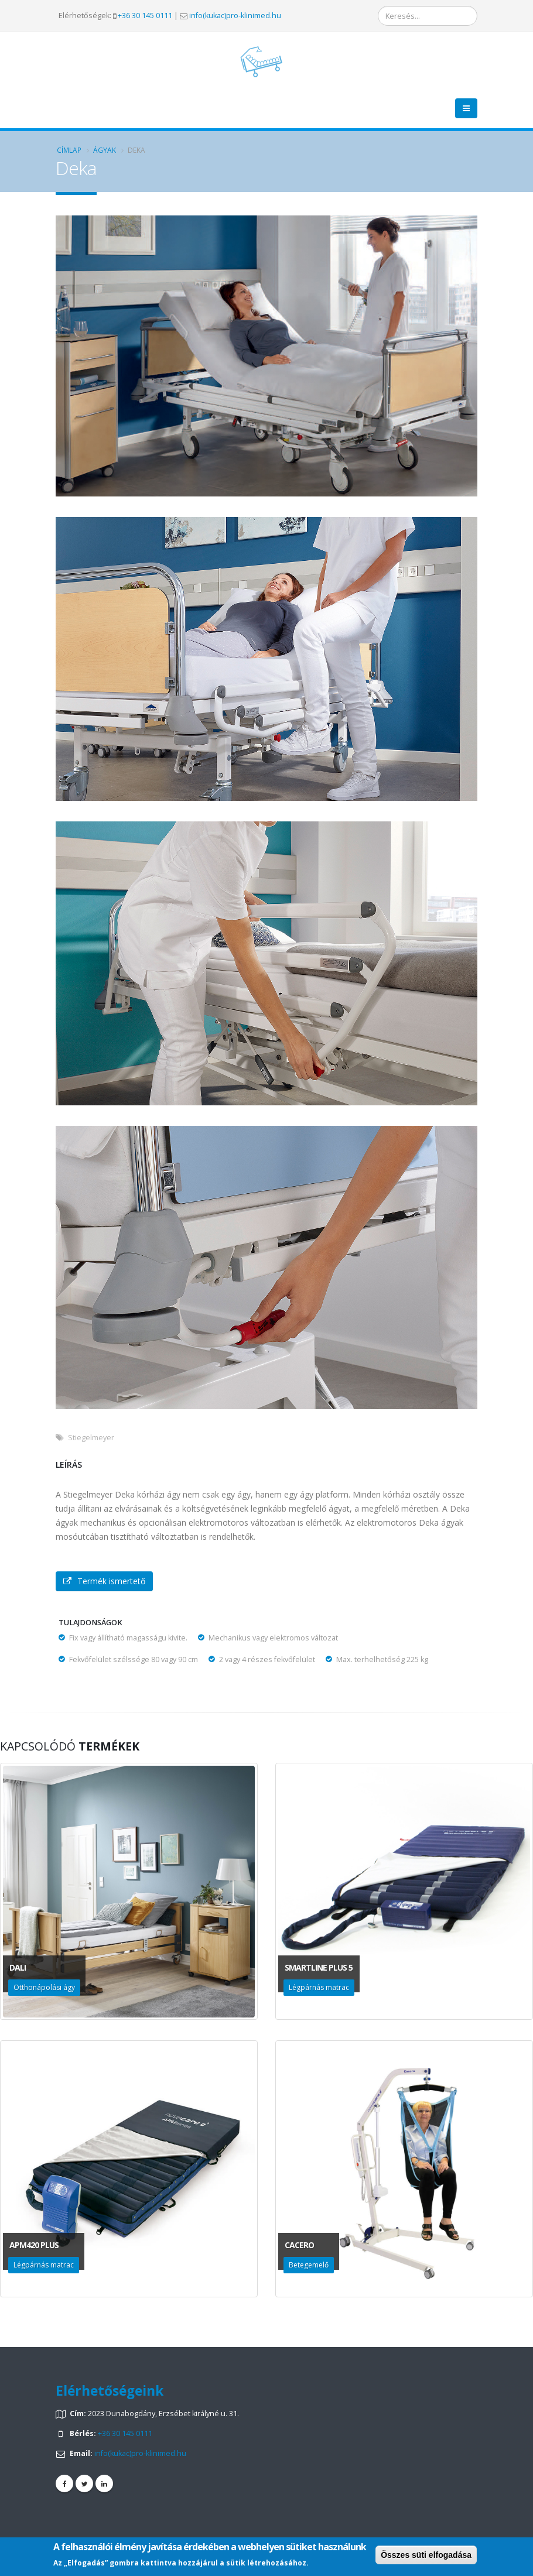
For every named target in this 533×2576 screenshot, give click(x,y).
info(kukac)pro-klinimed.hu (235, 15)
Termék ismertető (104, 1581)
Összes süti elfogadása (426, 2555)
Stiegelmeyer (91, 1438)
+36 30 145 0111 (145, 15)
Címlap (69, 150)
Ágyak (104, 150)
